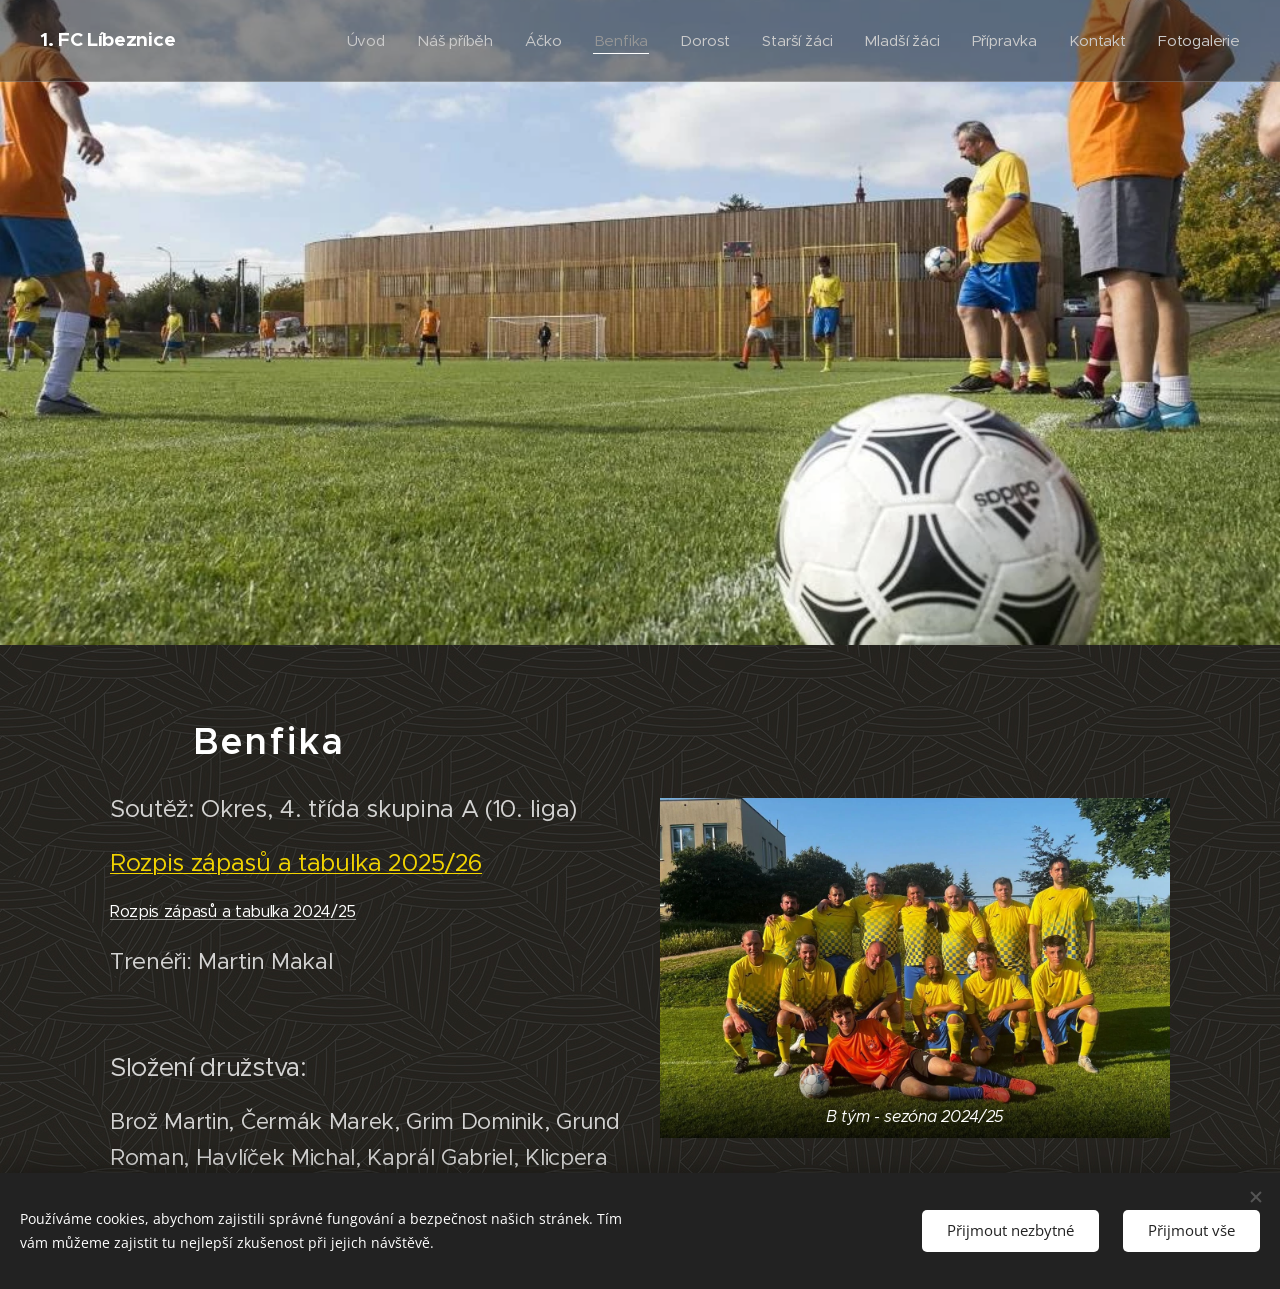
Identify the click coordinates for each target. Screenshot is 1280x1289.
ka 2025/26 (418, 863)
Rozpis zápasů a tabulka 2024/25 (233, 910)
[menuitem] (358, 41)
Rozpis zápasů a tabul (232, 863)
